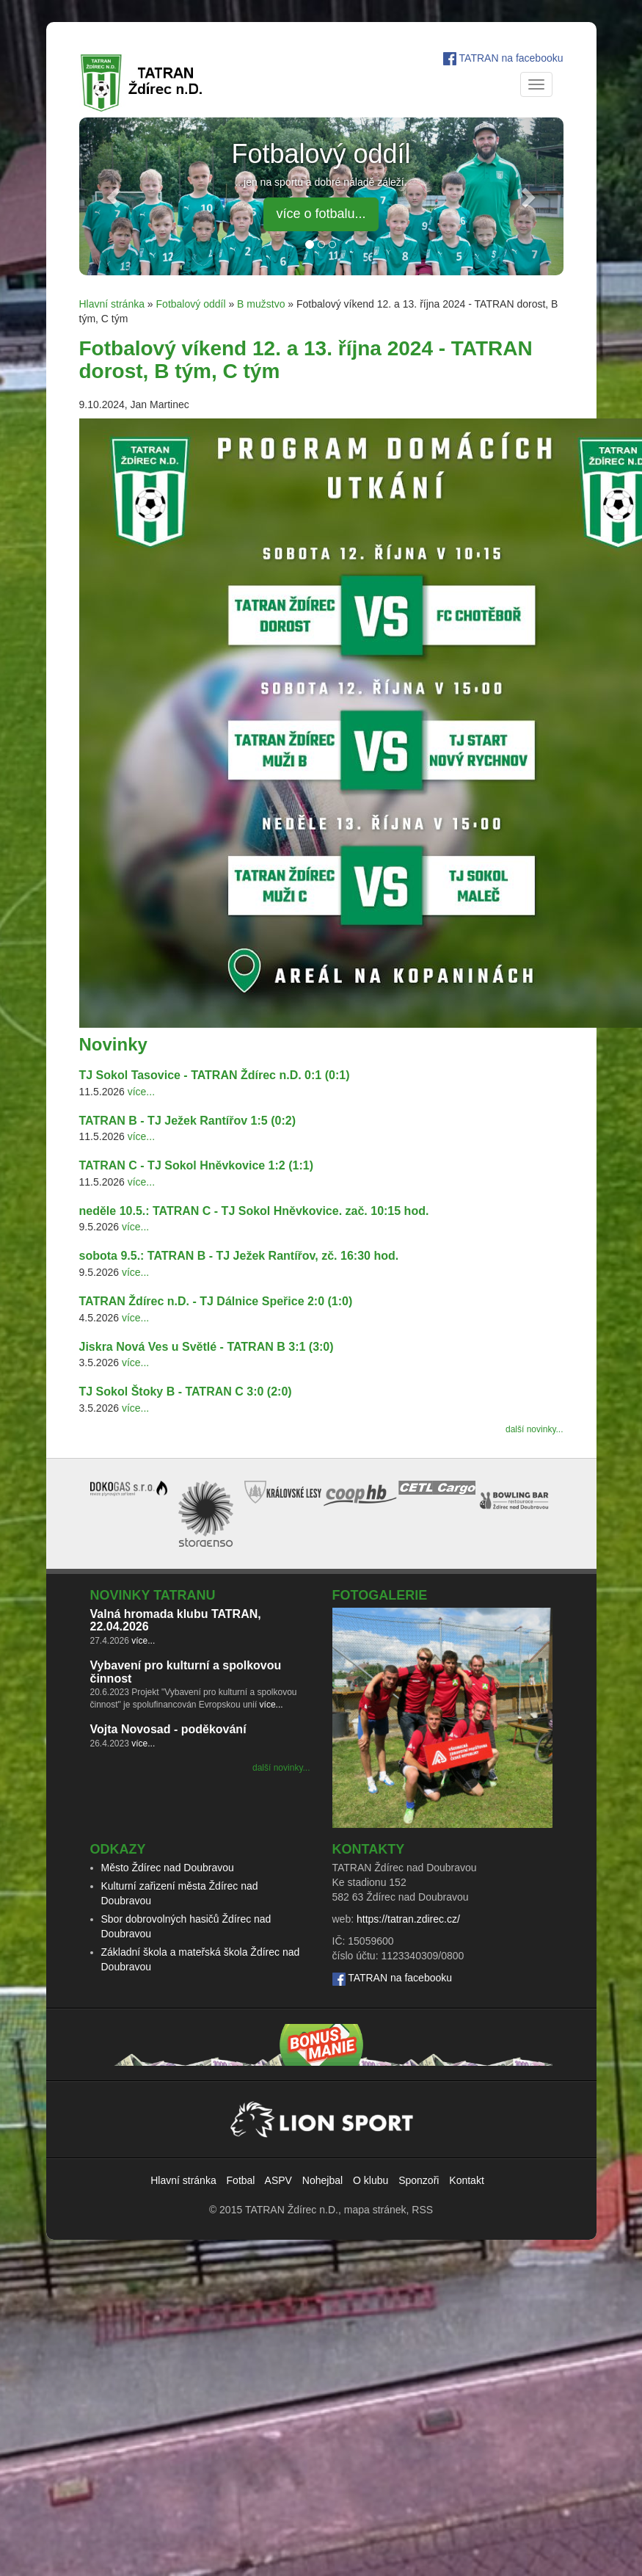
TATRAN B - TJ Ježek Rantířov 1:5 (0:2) (187, 1120)
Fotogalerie (380, 1595)
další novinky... (534, 1429)
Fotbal (241, 2180)
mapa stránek (375, 2210)
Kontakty (368, 1849)
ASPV (278, 2180)
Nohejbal (322, 2180)
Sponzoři (418, 2180)
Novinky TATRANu (153, 1595)
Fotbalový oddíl (191, 304)
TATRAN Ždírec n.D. (291, 2210)
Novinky (113, 1044)
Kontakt (466, 2180)
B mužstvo (261, 304)
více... (141, 1091)
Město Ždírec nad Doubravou (167, 1867)
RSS (422, 2210)
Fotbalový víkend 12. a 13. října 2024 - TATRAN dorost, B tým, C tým (306, 359)
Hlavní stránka (112, 304)
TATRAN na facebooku (511, 58)
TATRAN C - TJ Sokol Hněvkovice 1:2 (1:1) (196, 1165)
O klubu (370, 2180)
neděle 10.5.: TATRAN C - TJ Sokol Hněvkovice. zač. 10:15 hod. (254, 1211)
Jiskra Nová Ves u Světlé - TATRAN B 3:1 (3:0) (206, 1346)
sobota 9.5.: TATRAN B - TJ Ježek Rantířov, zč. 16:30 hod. (239, 1255)
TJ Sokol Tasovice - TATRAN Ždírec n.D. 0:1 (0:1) (214, 1075)
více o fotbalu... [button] (320, 213)
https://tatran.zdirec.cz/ (408, 1919)
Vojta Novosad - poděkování (168, 1729)
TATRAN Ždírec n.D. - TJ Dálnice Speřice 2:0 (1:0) (216, 1301)
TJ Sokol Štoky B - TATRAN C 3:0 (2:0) (185, 1391)
